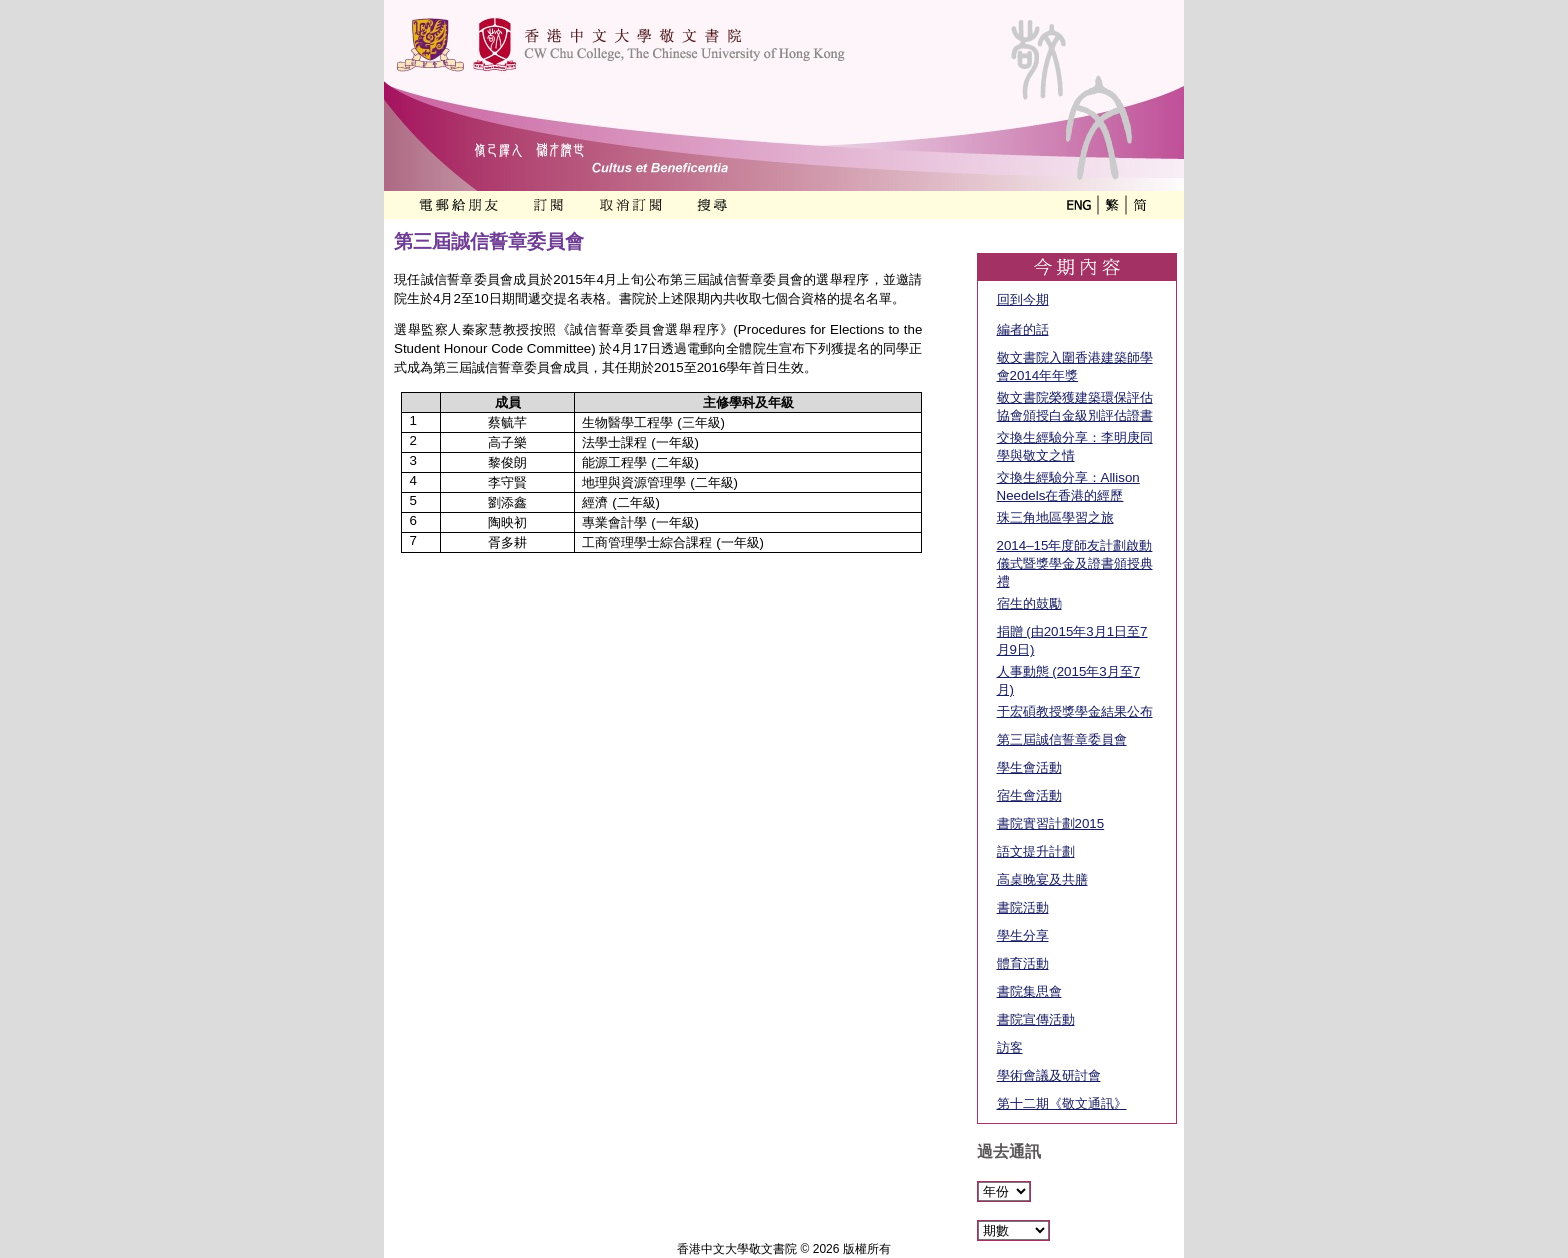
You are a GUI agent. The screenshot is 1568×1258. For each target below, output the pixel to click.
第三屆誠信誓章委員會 (1062, 739)
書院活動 (1023, 907)
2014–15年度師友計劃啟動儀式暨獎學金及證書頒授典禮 (1075, 563)
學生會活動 (1029, 767)
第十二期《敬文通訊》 (1062, 1103)
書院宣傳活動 (1036, 1019)
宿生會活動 (1029, 795)
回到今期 (1023, 299)
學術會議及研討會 (1049, 1075)
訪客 (1010, 1047)
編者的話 (1023, 329)
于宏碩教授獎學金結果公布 (1075, 711)
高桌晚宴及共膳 (1042, 879)
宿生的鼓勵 (1029, 603)
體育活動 (1023, 963)
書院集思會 (1029, 991)
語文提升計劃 (1036, 851)
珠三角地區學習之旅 (1055, 517)
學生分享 (1023, 935)
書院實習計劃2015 (1051, 823)
